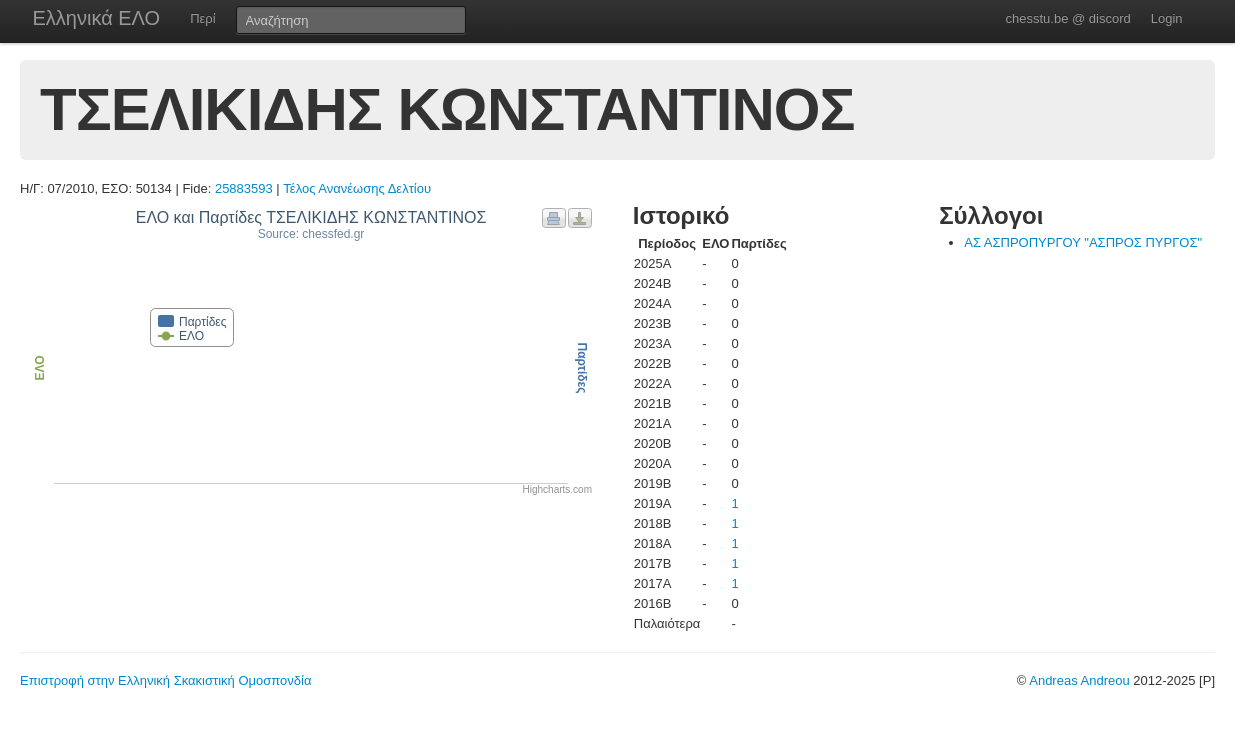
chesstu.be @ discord (1067, 18)
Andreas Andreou (1079, 680)
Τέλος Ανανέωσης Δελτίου (357, 188)
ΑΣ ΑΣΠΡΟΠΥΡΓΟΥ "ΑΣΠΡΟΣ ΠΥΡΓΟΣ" (1083, 242)
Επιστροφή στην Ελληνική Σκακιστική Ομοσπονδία (165, 680)
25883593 (244, 188)
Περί (202, 18)
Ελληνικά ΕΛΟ (97, 18)
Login (1167, 18)
